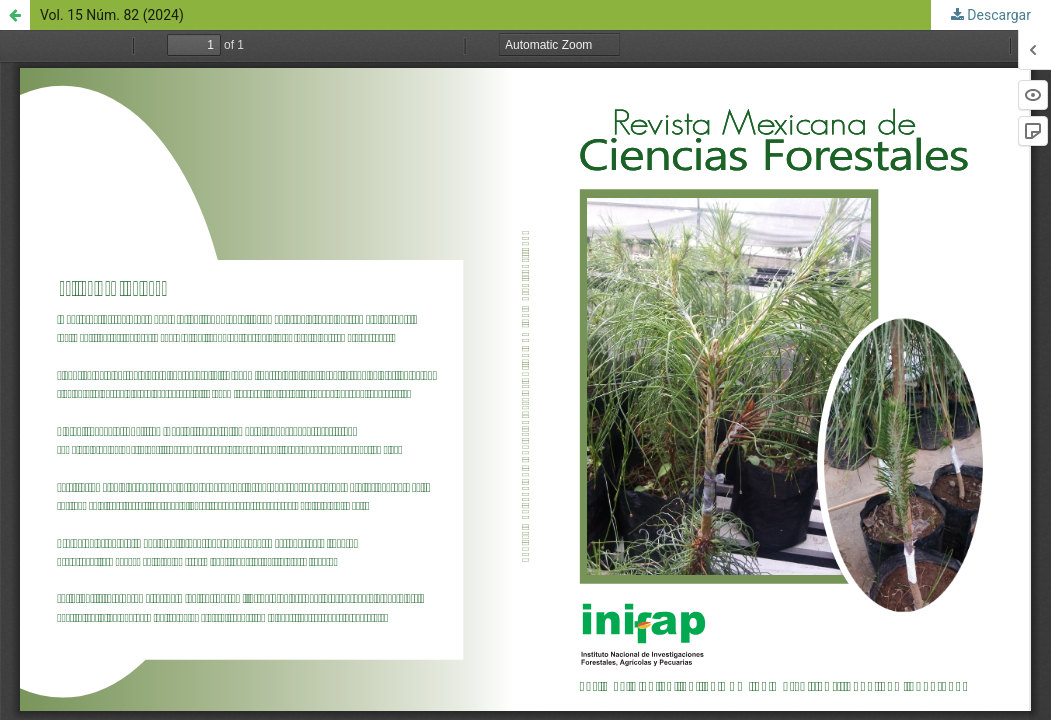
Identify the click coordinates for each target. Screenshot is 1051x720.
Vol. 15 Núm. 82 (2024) (112, 15)
